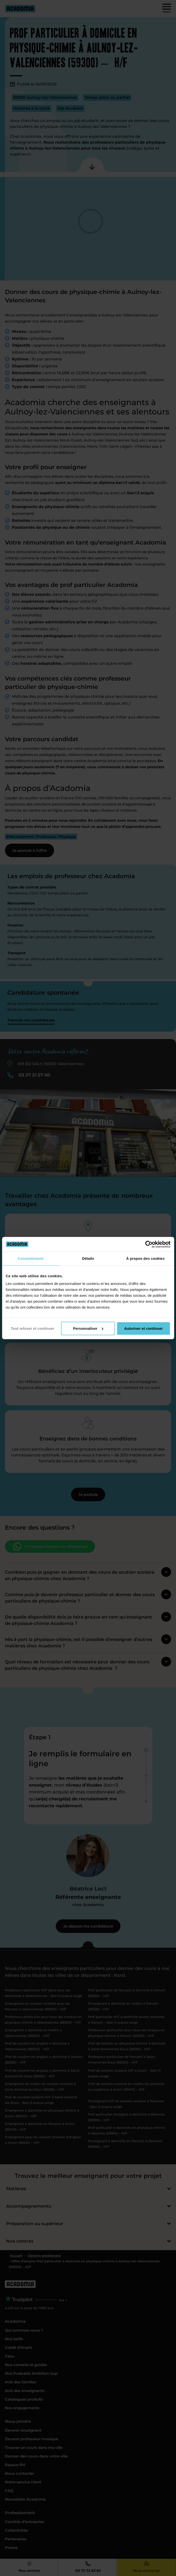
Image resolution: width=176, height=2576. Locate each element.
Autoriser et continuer (143, 1328)
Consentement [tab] (30, 1258)
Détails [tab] (88, 1258)
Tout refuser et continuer (32, 1328)
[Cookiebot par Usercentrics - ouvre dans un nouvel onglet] (148, 1244)
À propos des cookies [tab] (145, 1258)
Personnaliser (88, 1328)
